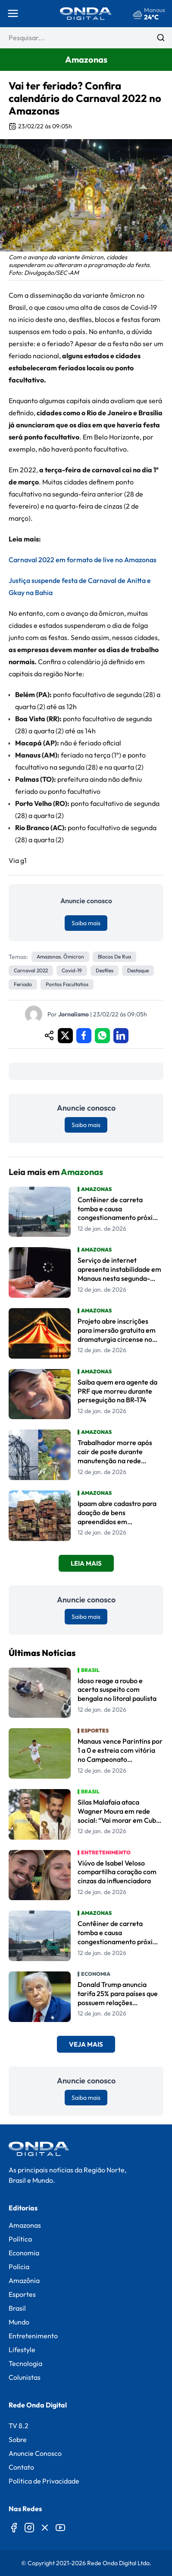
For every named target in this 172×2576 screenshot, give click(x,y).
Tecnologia (25, 2363)
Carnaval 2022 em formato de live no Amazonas (82, 559)
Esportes (22, 2294)
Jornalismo (73, 1014)
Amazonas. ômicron (60, 956)
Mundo (19, 2322)
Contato (21, 2467)
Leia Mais (86, 1563)
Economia (24, 2252)
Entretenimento (33, 2335)
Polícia (19, 2266)
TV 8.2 (18, 2425)
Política (20, 2239)
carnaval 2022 (31, 970)
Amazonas (25, 2225)
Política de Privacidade (44, 2481)
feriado (23, 984)
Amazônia (24, 2280)
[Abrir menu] (13, 13)
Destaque (138, 970)
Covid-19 (72, 970)
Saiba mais (86, 923)
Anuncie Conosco (35, 2453)
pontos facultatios (67, 984)
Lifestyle (22, 2349)
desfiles (104, 970)
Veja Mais (86, 2044)
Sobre (18, 2439)
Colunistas (25, 2377)
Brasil (17, 2308)
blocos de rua (114, 956)
